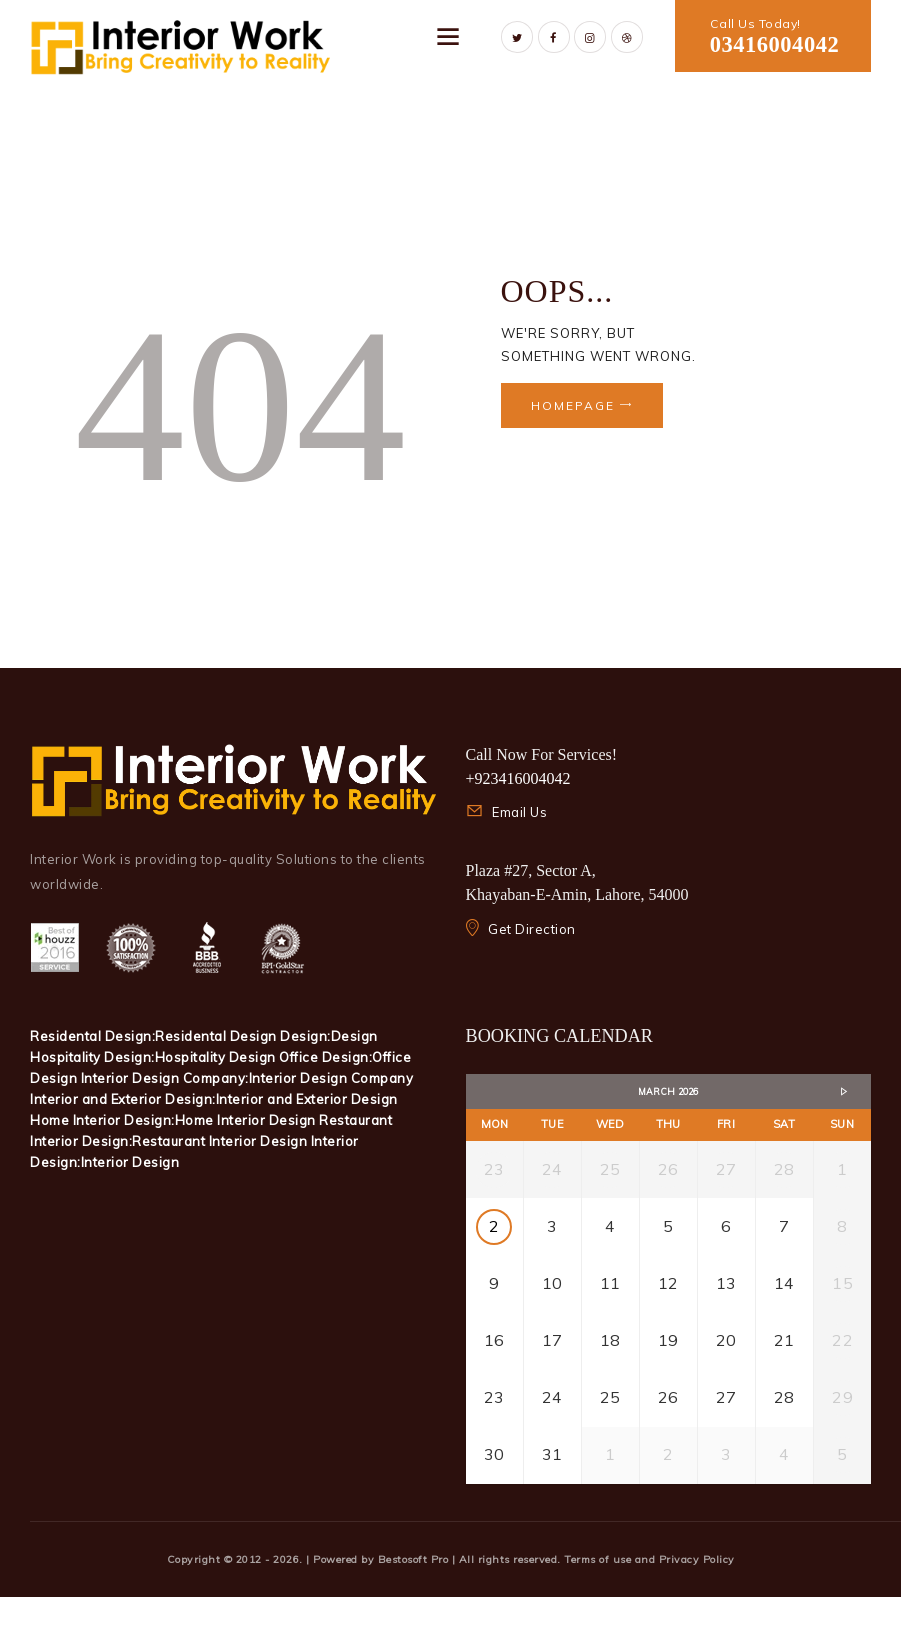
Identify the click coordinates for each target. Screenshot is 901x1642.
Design (354, 1036)
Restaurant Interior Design (221, 1141)
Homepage (573, 405)
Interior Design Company (331, 1078)
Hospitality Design (217, 1057)
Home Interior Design (247, 1120)
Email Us (519, 812)
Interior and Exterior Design (307, 1099)
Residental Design (217, 1036)
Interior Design (130, 1162)
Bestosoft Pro (415, 1604)
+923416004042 (518, 778)
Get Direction (532, 929)
